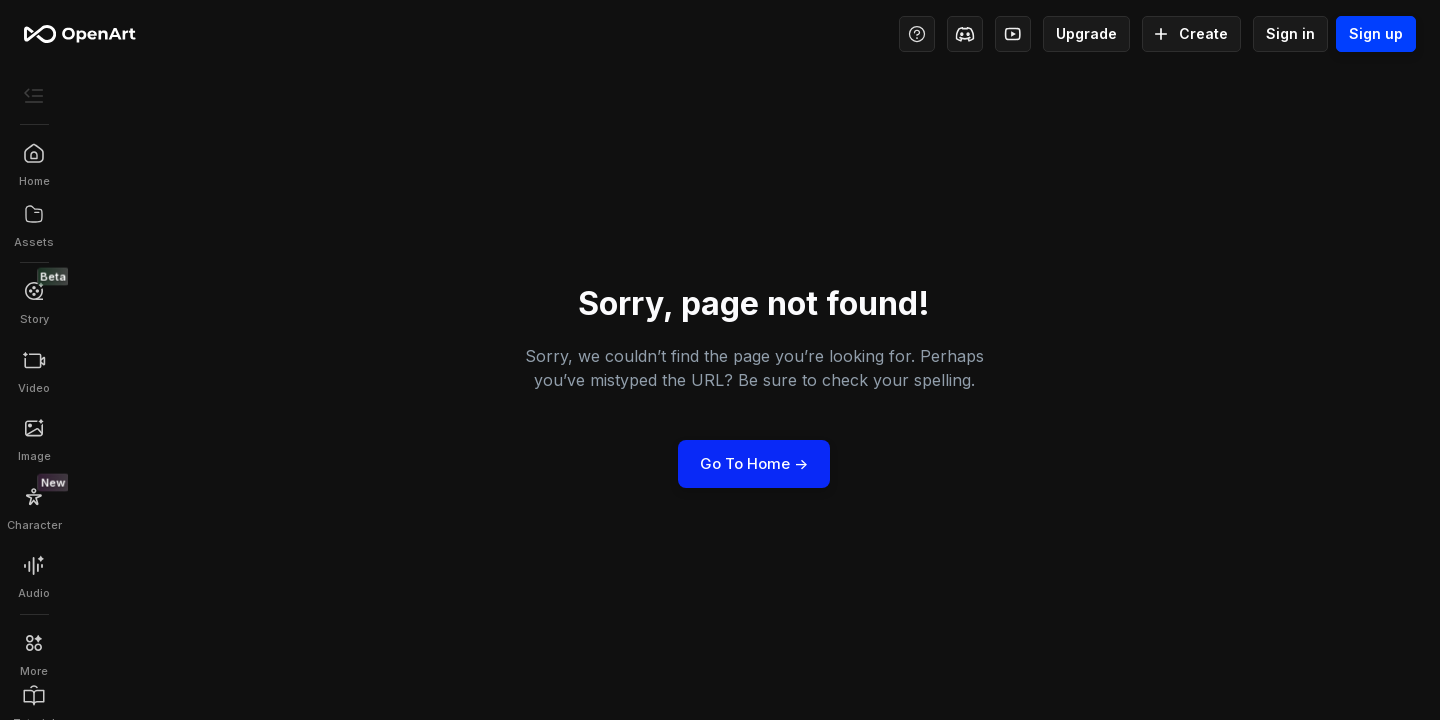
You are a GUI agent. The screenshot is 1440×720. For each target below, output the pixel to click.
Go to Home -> (754, 464)
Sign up (1376, 34)
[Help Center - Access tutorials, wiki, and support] (917, 34)
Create (1191, 34)
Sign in (1290, 34)
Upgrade (1086, 34)
